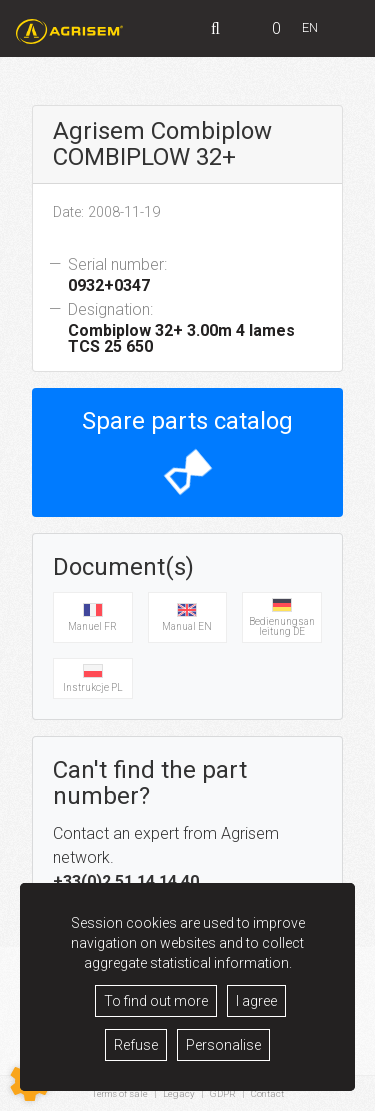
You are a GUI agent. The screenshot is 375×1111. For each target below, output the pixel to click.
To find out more (156, 1001)
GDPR (223, 1093)
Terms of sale (120, 1093)
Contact (267, 1094)
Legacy (179, 1093)
